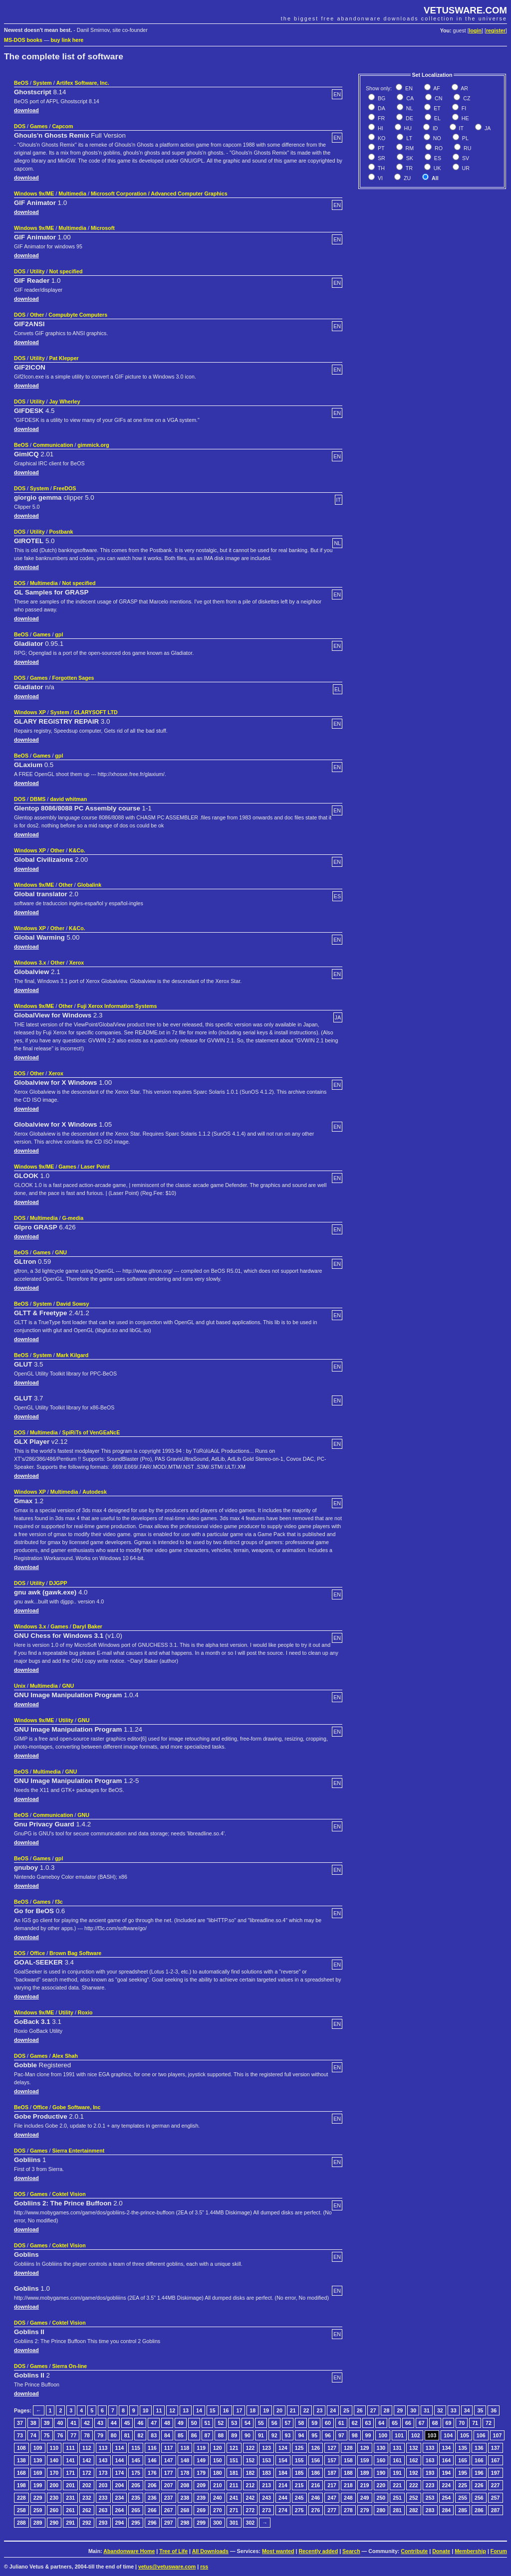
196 (479, 2473)
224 (446, 2485)
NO (436, 138)
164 (446, 2460)
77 (73, 2435)
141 (70, 2460)
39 (47, 2423)
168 (21, 2473)
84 (167, 2435)
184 (282, 2473)
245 (299, 2498)
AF (436, 88)
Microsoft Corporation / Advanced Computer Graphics (159, 194)
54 (248, 2423)
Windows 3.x (30, 963)
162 (413, 2460)
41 (73, 2423)
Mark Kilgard (72, 1355)
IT (461, 128)
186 (315, 2473)
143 (103, 2460)
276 (315, 2510)
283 (430, 2510)
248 (348, 2498)
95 (314, 2435)
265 (135, 2510)
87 (208, 2435)
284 (446, 2510)
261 (70, 2510)
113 (103, 2448)
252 (413, 2498)
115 (135, 2448)
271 (234, 2510)
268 (185, 2510)
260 (54, 2510)
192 (413, 2473)
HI (379, 128)
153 (266, 2460)
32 (440, 2410)
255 (462, 2498)
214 (282, 2485)
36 (494, 2410)
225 (462, 2485)
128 (348, 2448)
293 (103, 2523)
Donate (441, 2551)
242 (250, 2498)
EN (408, 88)
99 (368, 2435)
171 (70, 2473)
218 (348, 2485)
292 (86, 2523)
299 (201, 2523)
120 (217, 2448)
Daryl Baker (87, 1626)
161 (397, 2460)
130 (381, 2448)
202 (86, 2485)
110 (54, 2448)
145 (135, 2460)
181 (234, 2473)
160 (381, 2460)
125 (299, 2448)
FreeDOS (64, 488)
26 (360, 2410)
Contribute (414, 2551)
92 (274, 2435)
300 (217, 2523)
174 (119, 2473)
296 (152, 2523)
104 (448, 2435)
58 (301, 2423)
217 (331, 2485)
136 (479, 2448)
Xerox (76, 963)
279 (364, 2510)
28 (387, 2410)
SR (380, 158)
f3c (58, 1902)
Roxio (85, 2012)
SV (465, 158)
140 (54, 2460)
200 (54, 2485)
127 (331, 2448)
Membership (470, 2551)
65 (395, 2423)
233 (103, 2498)
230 (54, 2498)
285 (462, 2510)
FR (380, 118)
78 (87, 2435)
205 (135, 2485)
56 (274, 2423)
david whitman (68, 799)
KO (380, 138)
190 (381, 2473)
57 (288, 2423)
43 (100, 2423)
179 (201, 2473)
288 (21, 2523)
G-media (73, 1218)
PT (380, 148)
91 (261, 2435)
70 (462, 2423)
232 (86, 2498)
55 (261, 2423)
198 (21, 2485)
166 (479, 2460)
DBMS (37, 799)
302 (250, 2523)
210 (217, 2485)
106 (481, 2435)
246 (315, 2498)
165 (462, 2460)
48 (167, 2423)
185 (299, 2473)
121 (234, 2448)
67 (422, 2423)
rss (204, 2567)
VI (379, 178)
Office (37, 1953)
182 (250, 2473)
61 (341, 2423)
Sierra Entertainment (78, 2151)
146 (152, 2460)
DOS (19, 126)
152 (250, 2460)
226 (479, 2485)
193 (430, 2473)
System (42, 83)
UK (436, 168)
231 (70, 2498)
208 (185, 2485)
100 (382, 2435)
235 (135, 2498)
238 (185, 2498)
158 (348, 2460)
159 (364, 2460)
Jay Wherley (64, 401)
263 (103, 2510)
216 (315, 2485)
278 (348, 2510)
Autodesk (94, 1492)
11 (159, 2410)
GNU (61, 1252)
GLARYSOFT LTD (96, 712)
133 (430, 2448)
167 (495, 2460)
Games (39, 126)
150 (217, 2460)
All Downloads (210, 2551)
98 (355, 2435)
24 (333, 2410)
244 (282, 2498)
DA (380, 108)
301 (234, 2523)
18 (253, 2410)
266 (152, 2510)
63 (368, 2423)
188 (348, 2473)
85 (181, 2435)
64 (381, 2423)
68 (435, 2423)
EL (437, 118)
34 (467, 2410)
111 (70, 2448)
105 (464, 2435)
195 (462, 2473)
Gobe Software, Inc (76, 2107)
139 (37, 2460)
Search (351, 2551)
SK (409, 158)
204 (119, 2485)
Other (37, 315)
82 (140, 2435)
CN (437, 98)
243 (266, 2498)
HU (407, 128)
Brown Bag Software (75, 1953)
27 (373, 2410)
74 (33, 2435)
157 (331, 2460)
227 (495, 2485)
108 (21, 2448)
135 (462, 2448)
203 (103, 2485)
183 (266, 2473)
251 (397, 2498)
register (496, 30)
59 (314, 2423)
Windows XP (30, 712)
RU (466, 148)
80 (114, 2435)
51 (208, 2423)
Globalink (89, 885)
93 (288, 2435)
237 (168, 2498)
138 (21, 2460)
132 (413, 2448)
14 (199, 2410)
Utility (37, 271)
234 (119, 2498)
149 (201, 2460)
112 (86, 2448)
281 (397, 2510)
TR (408, 168)
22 (306, 2410)
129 (364, 2448)
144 (119, 2460)
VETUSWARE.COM (465, 10)
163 (430, 2460)
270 (217, 2510)
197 (495, 2473)
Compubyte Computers (77, 315)
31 (427, 2410)
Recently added (318, 2551)
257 (495, 2498)
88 (221, 2435)
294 (119, 2523)
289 (37, 2523)
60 (328, 2423)
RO (438, 148)
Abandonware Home (129, 2551)
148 (185, 2460)
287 (495, 2510)
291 (70, 2523)
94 (301, 2435)
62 (355, 2423)
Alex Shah (65, 2056)
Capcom (62, 126)
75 (47, 2435)
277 (331, 2510)
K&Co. (77, 850)
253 (430, 2498)
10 (146, 2410)
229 (37, 2498)
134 (446, 2448)
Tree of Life (173, 2551)
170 (54, 2473)
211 (234, 2485)
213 (266, 2485)
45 (127, 2423)
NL (409, 108)
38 (33, 2423)
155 (299, 2460)
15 (213, 2410)
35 (480, 2410)
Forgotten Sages (73, 678)
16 (226, 2410)
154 (282, 2460)
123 (266, 2448)
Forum (499, 2551)
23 (319, 2410)
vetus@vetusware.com (167, 2567)
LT (408, 138)
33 (454, 2410)
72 (489, 2423)
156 (315, 2460)
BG (380, 98)
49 (181, 2423)
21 (293, 2410)
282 (413, 2510)
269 (201, 2510)
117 (168, 2448)
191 (397, 2473)
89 (234, 2435)
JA (487, 128)
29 (400, 2410)
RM (409, 148)
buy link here (67, 40)
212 (250, 2485)
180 (217, 2473)
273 (266, 2510)
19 (266, 2410)
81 (127, 2435)
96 (328, 2435)
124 (282, 2448)
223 (430, 2485)
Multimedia (72, 194)
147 (168, 2460)
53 (234, 2423)
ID (434, 128)
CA (409, 98)
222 (413, 2485)
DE (408, 118)
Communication (53, 445)
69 (449, 2423)
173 (103, 2473)
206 (152, 2485)
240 (217, 2498)
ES (437, 158)
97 (341, 2435)
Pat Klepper (63, 358)
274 (282, 2510)
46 (140, 2423)
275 (299, 2510)
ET (436, 108)
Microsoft (103, 228)
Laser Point (95, 1167)
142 (86, 2460)
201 (70, 2485)
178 (185, 2473)
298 (185, 2523)
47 (154, 2423)
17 (239, 2410)
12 (172, 2410)
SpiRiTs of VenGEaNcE (91, 1432)
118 (185, 2448)
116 (152, 2448)
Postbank (61, 532)
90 (248, 2435)
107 (497, 2435)
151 (234, 2460)
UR (465, 168)
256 (479, 2498)
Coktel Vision (68, 2194)
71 (475, 2423)
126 (315, 2448)
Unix (19, 1686)
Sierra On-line (69, 2366)
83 (154, 2435)
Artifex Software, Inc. (82, 83)
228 (21, 2498)
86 (194, 2435)
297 (168, 2523)
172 (86, 2473)
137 (495, 2448)
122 (250, 2448)
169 (37, 2473)
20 (279, 2410)
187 (331, 2473)
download (26, 110)
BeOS (21, 83)
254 (446, 2498)
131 (397, 2448)
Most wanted (278, 2551)
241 (234, 2498)
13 (186, 2410)
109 (37, 2448)
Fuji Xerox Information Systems (117, 1006)
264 (119, 2510)
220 (381, 2485)
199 (37, 2485)
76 (60, 2435)
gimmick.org (93, 445)
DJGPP (58, 1583)
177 (168, 2473)
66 (408, 2423)
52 (221, 2423)
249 (364, 2498)
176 (152, 2473)
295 (135, 2523)
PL (465, 138)
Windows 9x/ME (34, 194)
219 (364, 2485)
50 (194, 2423)
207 (168, 2485)
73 (20, 2435)
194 (446, 2473)
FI (463, 108)
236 (152, 2498)
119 (201, 2448)
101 (399, 2435)
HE (464, 118)
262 (86, 2510)
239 (201, 2498)
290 (54, 2523)
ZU (406, 178)
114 (119, 2448)
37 (20, 2423)
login (475, 30)
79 (100, 2435)
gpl (59, 634)
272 (250, 2510)
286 (479, 2510)
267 (168, 2510)
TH (380, 168)
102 (415, 2435)
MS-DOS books (23, 40)
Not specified (65, 271)
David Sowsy (72, 1304)
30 (413, 2410)
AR (464, 88)
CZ (466, 98)
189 (364, 2473)
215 (299, 2485)
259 (37, 2510)
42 (87, 2423)
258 (21, 2510)
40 (60, 2423)
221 (397, 2485)
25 (346, 2410)
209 (201, 2485)
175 (135, 2473)
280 (381, 2510)
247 (331, 2498)
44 (114, 2423)
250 (381, 2498)
